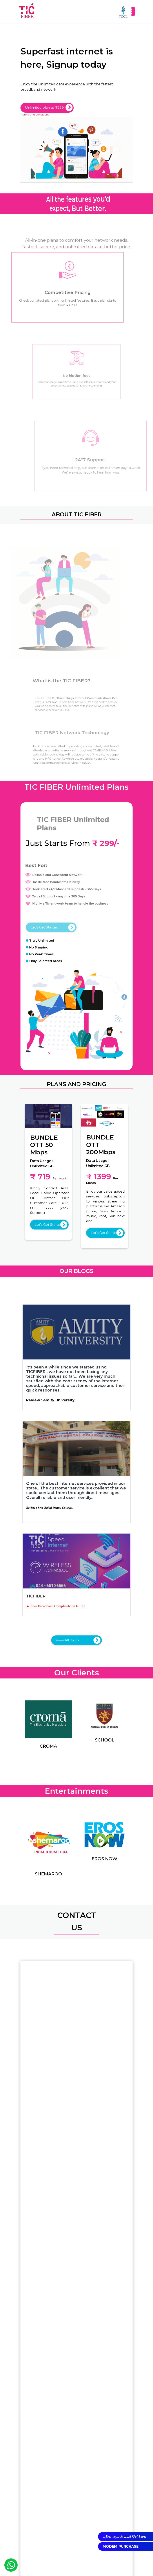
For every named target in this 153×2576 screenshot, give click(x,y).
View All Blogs (78, 1640)
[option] (48, 1172)
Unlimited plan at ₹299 (49, 107)
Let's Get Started (51, 1224)
